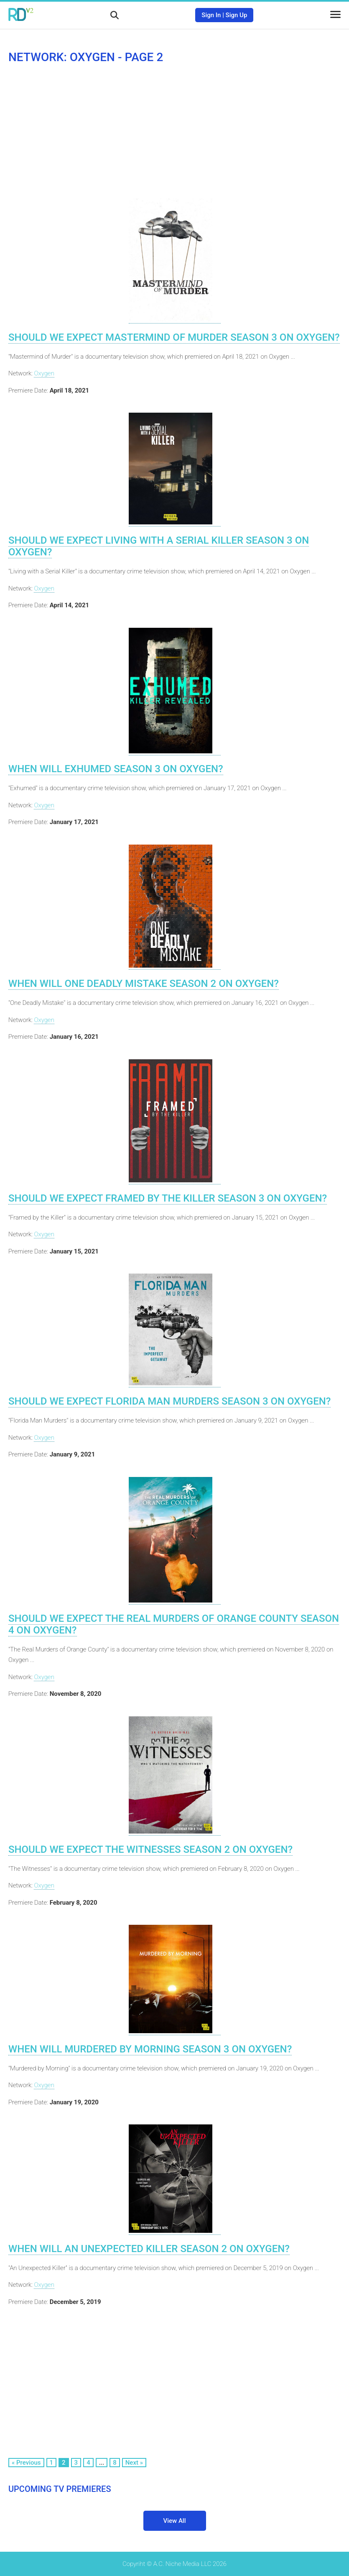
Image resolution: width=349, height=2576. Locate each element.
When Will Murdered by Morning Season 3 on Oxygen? (150, 2049)
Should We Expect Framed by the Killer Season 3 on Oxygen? (167, 1198)
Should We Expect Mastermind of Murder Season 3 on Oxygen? (174, 337)
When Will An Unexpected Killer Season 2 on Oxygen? (149, 2249)
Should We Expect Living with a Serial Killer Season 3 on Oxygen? (158, 546)
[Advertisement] (174, 131)
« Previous (26, 2462)
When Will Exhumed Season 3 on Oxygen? (115, 769)
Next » (134, 2462)
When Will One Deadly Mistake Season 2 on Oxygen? (143, 983)
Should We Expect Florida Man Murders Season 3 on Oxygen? (169, 1401)
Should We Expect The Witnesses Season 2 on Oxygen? (150, 1849)
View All (174, 2521)
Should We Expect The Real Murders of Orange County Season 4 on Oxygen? (173, 1624)
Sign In (211, 15)
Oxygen (44, 373)
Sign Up (236, 15)
